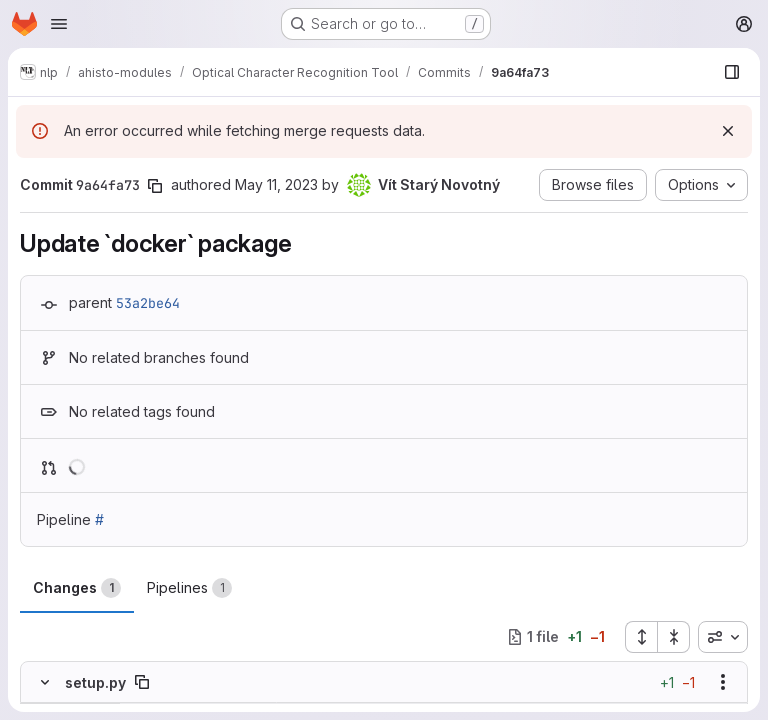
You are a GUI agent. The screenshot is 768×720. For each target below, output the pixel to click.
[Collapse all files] (674, 637)
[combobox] (723, 637)
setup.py (95, 682)
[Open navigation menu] (59, 24)
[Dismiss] (728, 131)
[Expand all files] (641, 637)
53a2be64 (148, 303)
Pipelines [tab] (189, 588)
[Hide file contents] (45, 682)
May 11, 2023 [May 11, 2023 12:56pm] (276, 184)
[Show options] (723, 682)
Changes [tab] (77, 588)
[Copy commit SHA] (155, 186)
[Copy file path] (142, 682)
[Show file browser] (732, 72)
